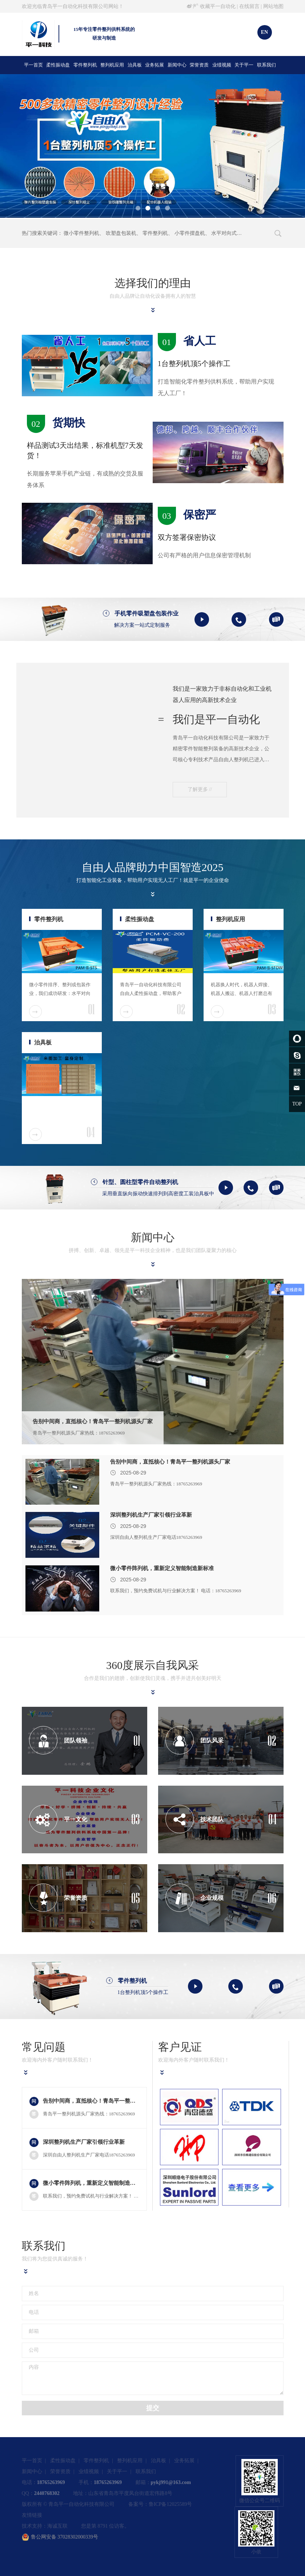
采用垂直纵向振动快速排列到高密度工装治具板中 (158, 1193)
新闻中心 (177, 65)
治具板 (135, 65)
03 (272, 1009)
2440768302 (47, 2493)
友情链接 (32, 2515)
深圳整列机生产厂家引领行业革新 (151, 1515)
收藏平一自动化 (218, 6)
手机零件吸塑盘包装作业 (146, 613)
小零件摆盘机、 (192, 233)
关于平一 (243, 65)
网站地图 (273, 6)
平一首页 (33, 65)
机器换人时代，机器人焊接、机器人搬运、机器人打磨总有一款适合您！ (241, 993)
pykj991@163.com (171, 2482)
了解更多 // (200, 789)
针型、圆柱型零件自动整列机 (140, 1182)
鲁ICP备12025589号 (170, 2504)
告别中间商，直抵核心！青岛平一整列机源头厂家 (93, 1421)
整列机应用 (112, 65)
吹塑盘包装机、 (123, 233)
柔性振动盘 (58, 65)
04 (91, 1132)
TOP (297, 1104)
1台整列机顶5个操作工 (142, 1992)
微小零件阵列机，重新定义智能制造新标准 (162, 1568)
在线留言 (249, 6)
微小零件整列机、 (84, 233)
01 (91, 1009)
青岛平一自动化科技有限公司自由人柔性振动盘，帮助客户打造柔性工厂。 (150, 993)
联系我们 (266, 65)
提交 (152, 2408)
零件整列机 (85, 65)
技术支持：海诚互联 (45, 2526)
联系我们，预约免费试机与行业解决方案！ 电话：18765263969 (175, 1590)
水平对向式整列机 (231, 233)
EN (264, 32)
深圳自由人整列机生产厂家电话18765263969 (156, 1537)
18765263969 (51, 2482)
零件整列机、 (158, 233)
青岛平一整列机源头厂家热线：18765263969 (79, 1433)
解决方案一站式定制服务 (142, 625)
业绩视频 (221, 65)
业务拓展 (154, 65)
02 (181, 1009)
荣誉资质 (199, 65)
